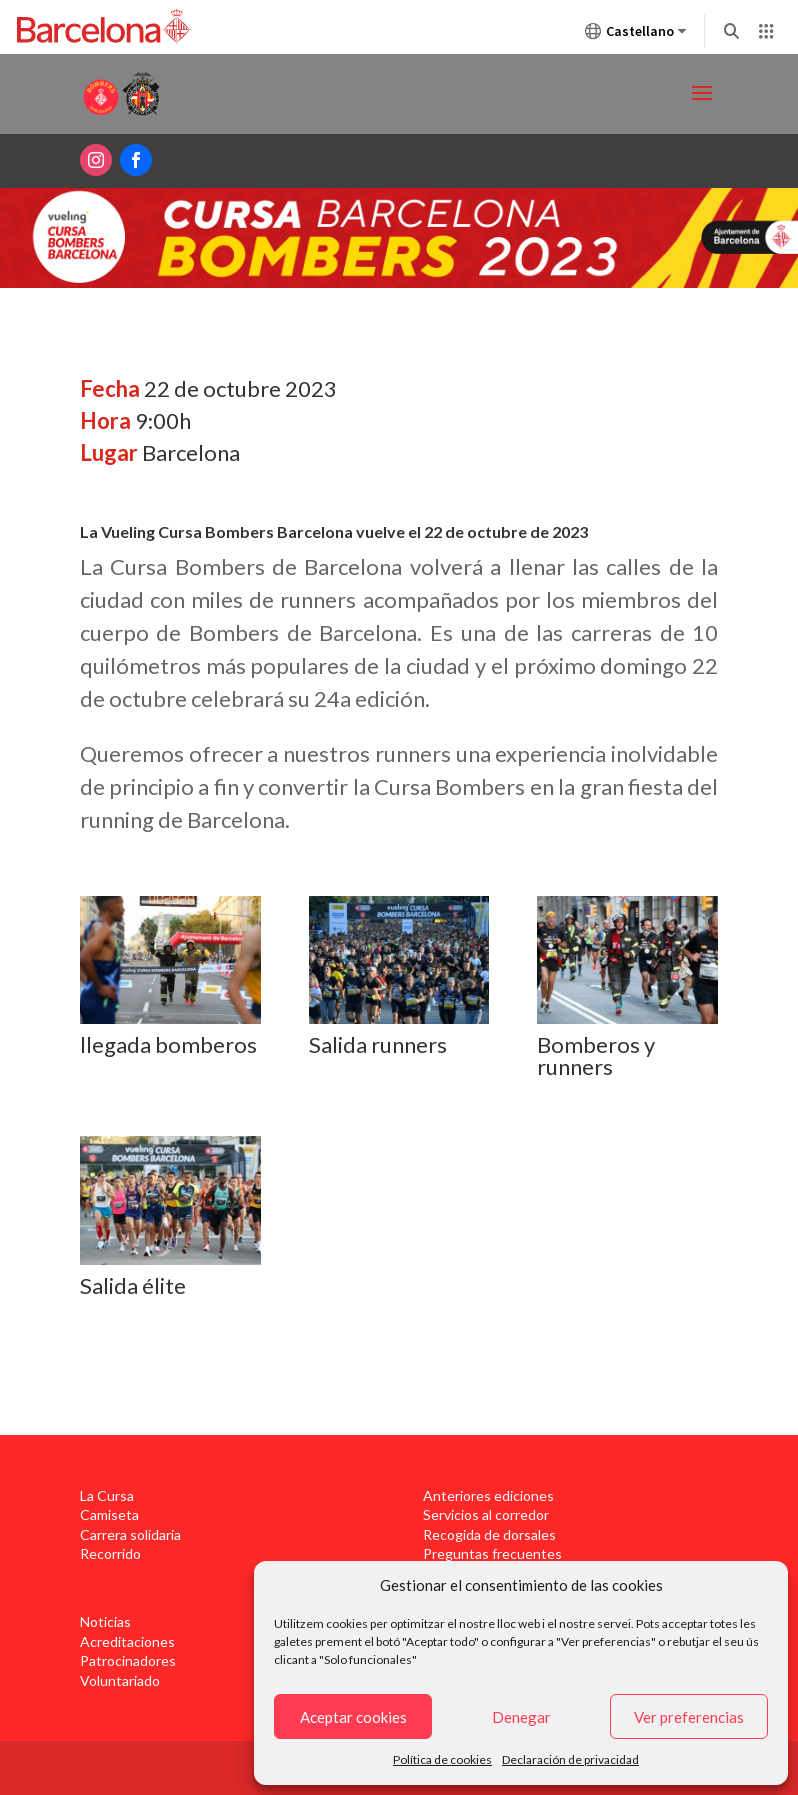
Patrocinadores (128, 1660)
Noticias (105, 1621)
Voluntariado (120, 1680)
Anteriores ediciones (488, 1495)
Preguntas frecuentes (492, 1553)
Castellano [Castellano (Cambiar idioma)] (636, 35)
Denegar (521, 1717)
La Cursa (107, 1495)
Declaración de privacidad (570, 1759)
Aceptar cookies (353, 1717)
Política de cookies (442, 1759)
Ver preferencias (689, 1717)
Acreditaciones (127, 1641)
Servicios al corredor (486, 1514)
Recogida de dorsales (489, 1534)
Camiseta (109, 1514)
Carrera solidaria (130, 1534)
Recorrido (110, 1553)
